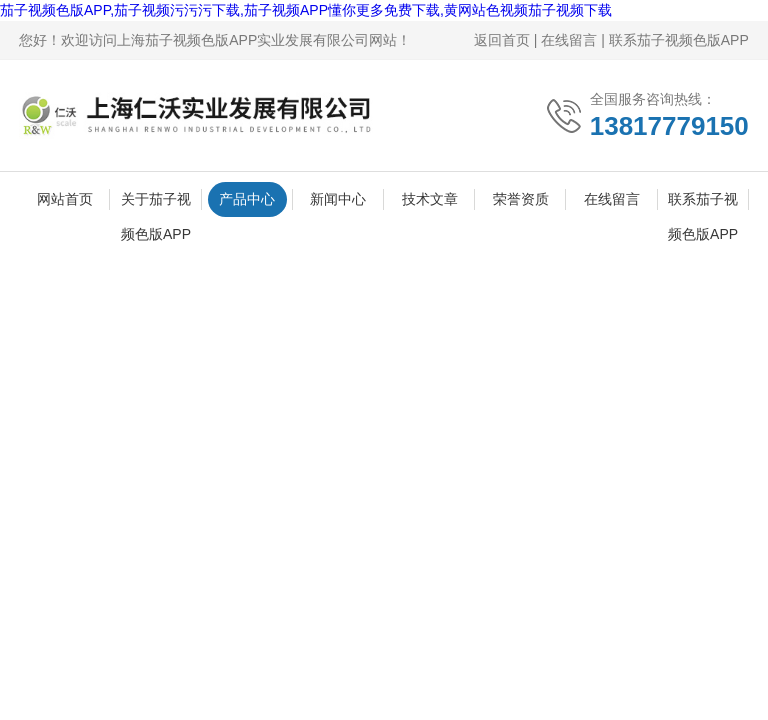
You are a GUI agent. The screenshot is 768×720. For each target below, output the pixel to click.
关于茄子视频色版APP (156, 204)
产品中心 (247, 199)
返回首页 (502, 40)
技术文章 (430, 199)
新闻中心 (338, 199)
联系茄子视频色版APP (679, 40)
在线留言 (569, 40)
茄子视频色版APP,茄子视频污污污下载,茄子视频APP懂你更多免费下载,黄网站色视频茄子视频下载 (306, 10)
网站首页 (65, 199)
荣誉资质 (521, 199)
